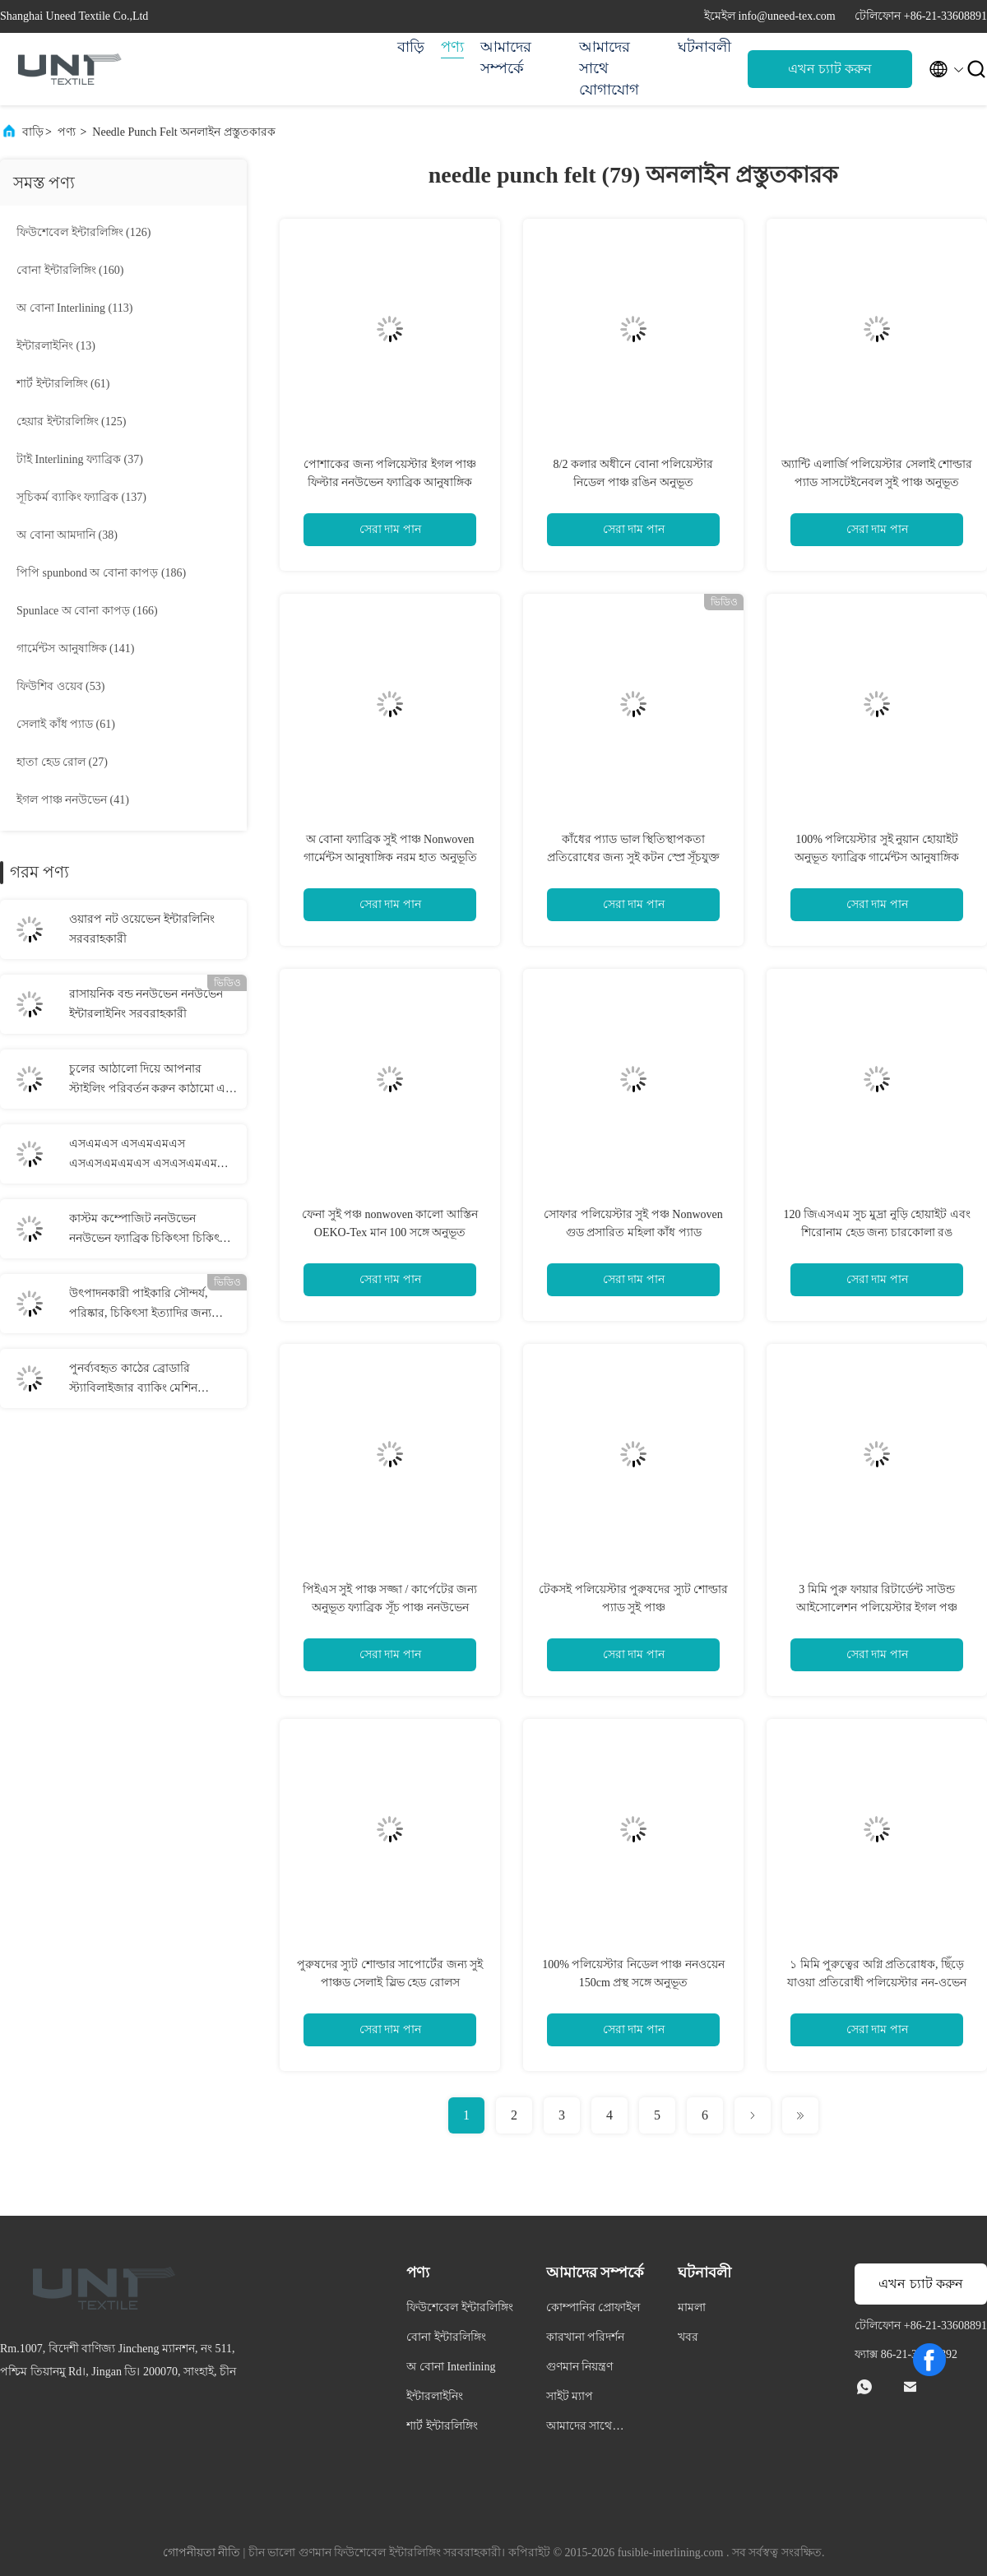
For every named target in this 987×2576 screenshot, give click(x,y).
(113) (74, 308)
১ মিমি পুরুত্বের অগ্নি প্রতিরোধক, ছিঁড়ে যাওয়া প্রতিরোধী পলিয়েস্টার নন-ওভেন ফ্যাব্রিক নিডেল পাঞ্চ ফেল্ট (876, 1982)
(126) (83, 232)
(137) (81, 497)
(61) (62, 384)
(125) (71, 421)
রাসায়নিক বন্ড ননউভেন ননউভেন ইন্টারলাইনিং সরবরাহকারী (146, 1004)
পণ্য (452, 47)
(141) (75, 648)
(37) (79, 459)
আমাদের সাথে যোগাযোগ (609, 68)
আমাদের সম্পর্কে (505, 57)
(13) (55, 346)
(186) (101, 573)
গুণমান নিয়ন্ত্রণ (580, 2367)
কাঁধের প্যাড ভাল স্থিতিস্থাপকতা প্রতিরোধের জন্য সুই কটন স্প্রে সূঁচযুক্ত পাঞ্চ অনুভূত (634, 857)
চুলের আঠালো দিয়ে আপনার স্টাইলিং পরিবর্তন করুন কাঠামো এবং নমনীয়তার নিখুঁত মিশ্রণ (153, 1081)
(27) (62, 762)
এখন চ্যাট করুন (830, 68)
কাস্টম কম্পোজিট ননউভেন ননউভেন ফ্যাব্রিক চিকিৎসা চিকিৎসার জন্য (153, 1230)
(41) (72, 800)
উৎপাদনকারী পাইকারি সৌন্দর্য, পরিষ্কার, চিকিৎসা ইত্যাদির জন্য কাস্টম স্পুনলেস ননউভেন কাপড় (143, 1305)
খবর (688, 2337)
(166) (87, 611)
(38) (67, 535)
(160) (69, 270)
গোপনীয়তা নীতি (202, 2552)
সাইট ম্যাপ (570, 2396)
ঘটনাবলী (704, 47)
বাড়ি (410, 47)
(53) (60, 686)
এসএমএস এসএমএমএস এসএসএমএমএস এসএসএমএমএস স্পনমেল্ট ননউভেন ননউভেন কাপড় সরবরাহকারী (151, 1155)
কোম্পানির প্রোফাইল (593, 2307)
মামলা (692, 2307)
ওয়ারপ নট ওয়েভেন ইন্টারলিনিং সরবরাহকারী (142, 929)
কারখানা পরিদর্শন (585, 2337)
